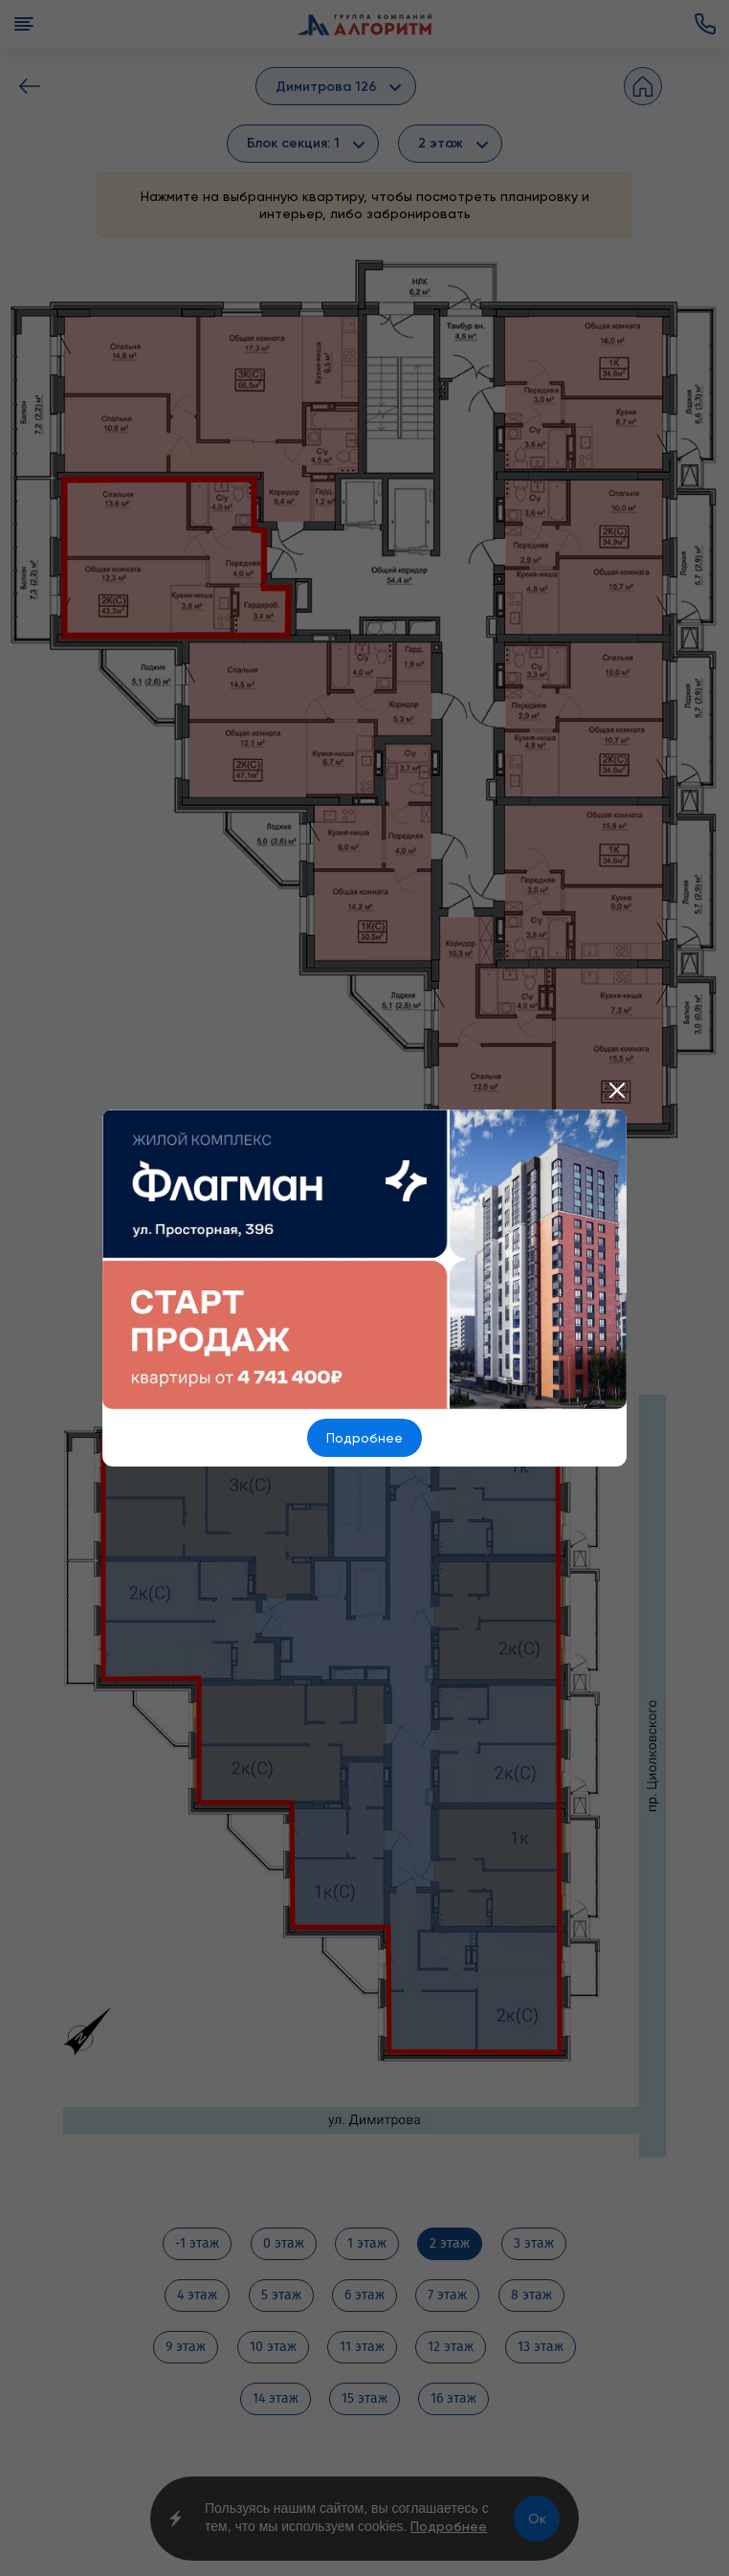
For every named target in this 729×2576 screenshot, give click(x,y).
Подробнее (364, 1437)
